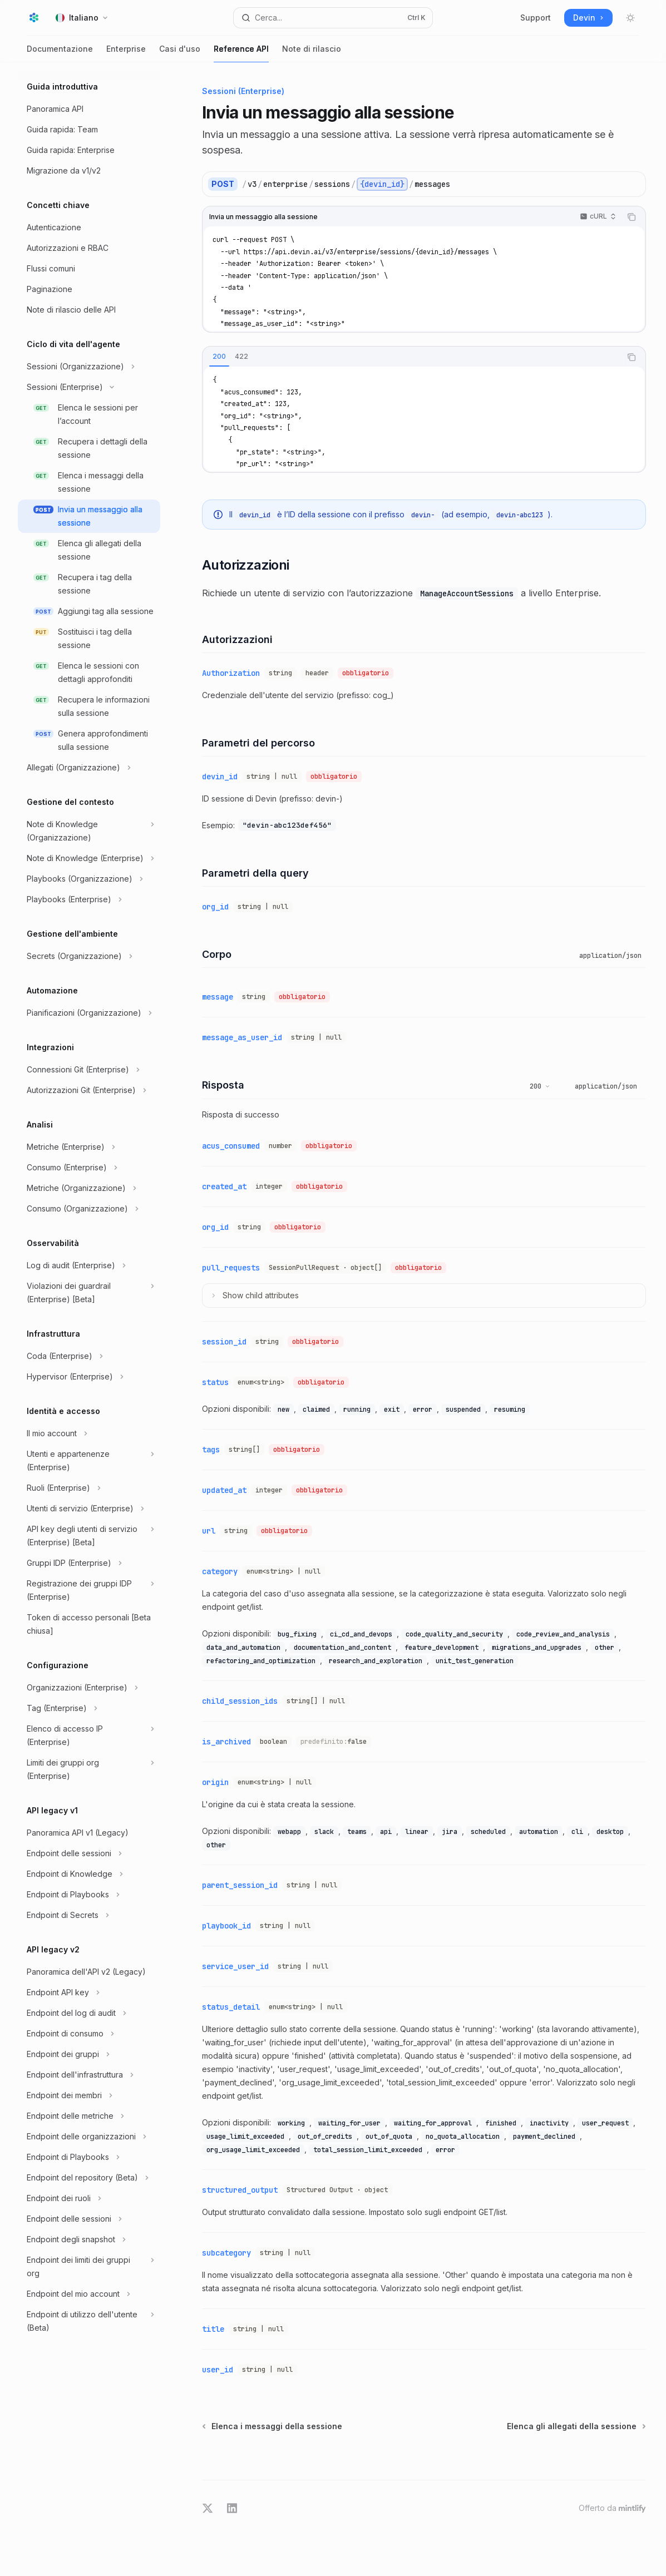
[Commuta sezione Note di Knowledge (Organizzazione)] (89, 831)
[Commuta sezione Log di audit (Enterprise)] (89, 1265)
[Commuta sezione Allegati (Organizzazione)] (89, 768)
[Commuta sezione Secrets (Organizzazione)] (89, 956)
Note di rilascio (311, 53)
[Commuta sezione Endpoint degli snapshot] (89, 2239)
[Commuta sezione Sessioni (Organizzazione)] (89, 367)
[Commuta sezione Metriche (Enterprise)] (89, 1147)
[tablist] (412, 357)
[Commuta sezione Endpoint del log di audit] (89, 2013)
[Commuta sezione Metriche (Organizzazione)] (89, 1188)
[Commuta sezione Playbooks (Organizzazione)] (89, 879)
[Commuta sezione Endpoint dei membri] (89, 2095)
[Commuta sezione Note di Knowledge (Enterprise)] (89, 858)
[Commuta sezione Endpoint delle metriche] (89, 2116)
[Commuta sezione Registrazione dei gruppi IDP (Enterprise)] (89, 1590)
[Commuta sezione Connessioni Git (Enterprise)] (89, 1070)
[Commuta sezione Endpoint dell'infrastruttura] (89, 2075)
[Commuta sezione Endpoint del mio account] (89, 2294)
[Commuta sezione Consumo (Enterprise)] (89, 1168)
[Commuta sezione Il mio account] (89, 1433)
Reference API (241, 53)
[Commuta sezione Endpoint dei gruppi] (89, 2054)
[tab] (219, 356)
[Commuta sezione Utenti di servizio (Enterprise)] (89, 1509)
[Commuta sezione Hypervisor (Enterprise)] (89, 1377)
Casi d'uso (179, 53)
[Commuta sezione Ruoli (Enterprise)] (89, 1488)
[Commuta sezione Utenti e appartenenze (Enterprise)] (89, 1460)
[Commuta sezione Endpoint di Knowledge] (89, 1874)
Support (535, 17)
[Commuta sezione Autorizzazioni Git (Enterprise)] (89, 1090)
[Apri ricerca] (333, 18)
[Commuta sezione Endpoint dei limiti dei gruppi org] (89, 2266)
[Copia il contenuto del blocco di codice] (631, 217)
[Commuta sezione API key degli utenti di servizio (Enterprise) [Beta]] (89, 1535)
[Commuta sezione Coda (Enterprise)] (89, 1356)
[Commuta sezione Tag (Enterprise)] (89, 1708)
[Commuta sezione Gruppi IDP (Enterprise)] (89, 1563)
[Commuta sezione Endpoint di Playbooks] (89, 1895)
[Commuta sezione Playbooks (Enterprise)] (89, 899)
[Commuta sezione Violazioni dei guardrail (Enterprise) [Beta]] (89, 1292)
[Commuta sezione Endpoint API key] (89, 1992)
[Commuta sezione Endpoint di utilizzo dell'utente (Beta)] (89, 2321)
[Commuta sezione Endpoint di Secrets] (89, 1915)
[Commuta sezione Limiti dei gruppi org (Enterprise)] (89, 1769)
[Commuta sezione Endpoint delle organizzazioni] (89, 2137)
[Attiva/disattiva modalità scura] (630, 18)
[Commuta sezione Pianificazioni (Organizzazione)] (89, 1013)
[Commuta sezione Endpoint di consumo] (89, 2034)
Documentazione (60, 53)
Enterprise (126, 53)
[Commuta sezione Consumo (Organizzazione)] (89, 1209)
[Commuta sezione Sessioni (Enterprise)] (89, 387)
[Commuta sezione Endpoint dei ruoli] (89, 2198)
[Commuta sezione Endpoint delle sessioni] (89, 1853)
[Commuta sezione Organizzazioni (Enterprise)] (89, 1688)
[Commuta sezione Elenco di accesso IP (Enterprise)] (89, 1735)
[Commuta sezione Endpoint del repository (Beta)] (89, 2178)
